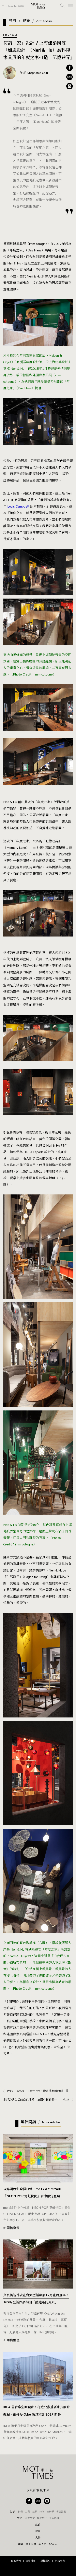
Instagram (69, 86)
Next (38, 2099)
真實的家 (30, 2518)
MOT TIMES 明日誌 (38, 6)
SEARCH (62, 5)
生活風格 (54, 2518)
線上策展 (31, 2544)
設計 (12, 2512)
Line (69, 77)
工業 (27, 2511)
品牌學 (50, 2511)
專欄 (20, 2544)
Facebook (69, 68)
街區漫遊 (61, 2511)
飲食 (38, 2524)
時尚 (42, 2511)
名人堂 (42, 2544)
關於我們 (16, 2560)
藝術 (38, 2531)
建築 (34, 2511)
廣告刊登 (30, 2560)
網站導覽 (60, 2560)
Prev (40, 2090)
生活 (19, 2518)
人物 (38, 2538)
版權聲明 (45, 2560)
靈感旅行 (42, 2518)
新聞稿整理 (11, 2228)
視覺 (20, 2511)
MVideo (53, 2544)
